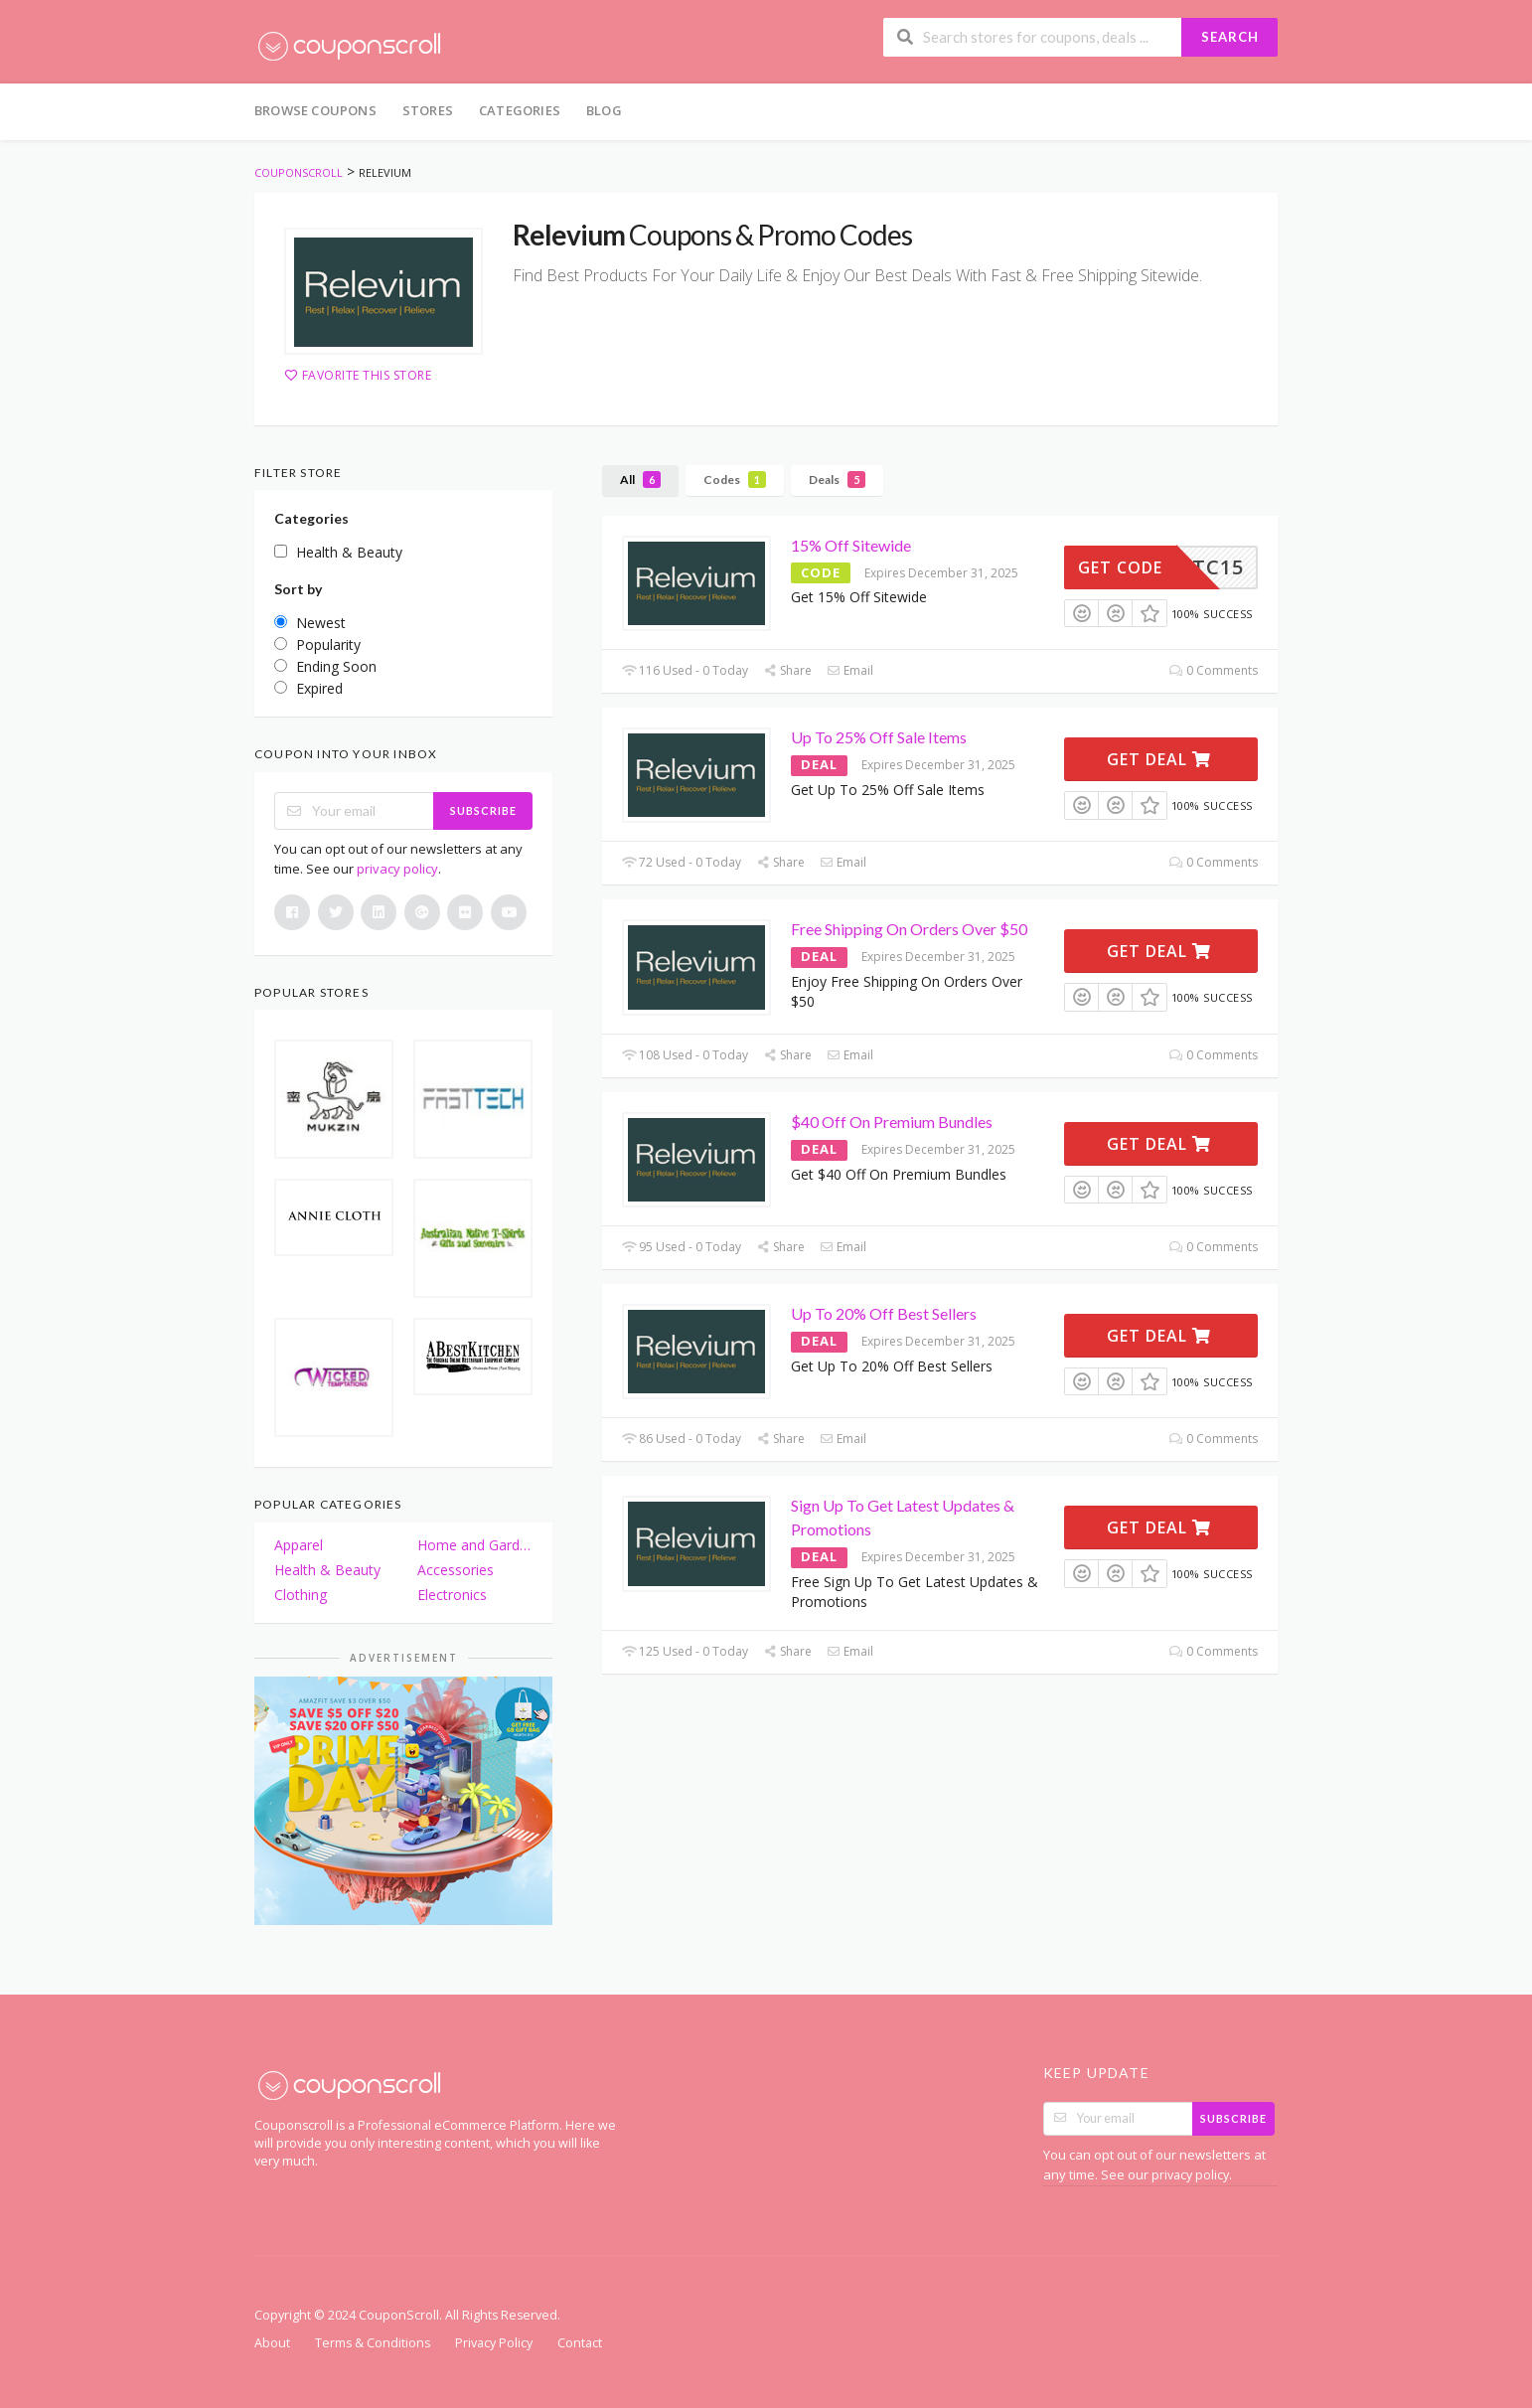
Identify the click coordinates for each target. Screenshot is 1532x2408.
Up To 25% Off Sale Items (879, 736)
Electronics (452, 1594)
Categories (519, 110)
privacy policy (397, 869)
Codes (734, 479)
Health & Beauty (327, 1569)
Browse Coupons (315, 110)
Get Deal (1159, 759)
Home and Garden (475, 1544)
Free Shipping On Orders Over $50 (909, 928)
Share (787, 670)
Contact (579, 2342)
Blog (604, 110)
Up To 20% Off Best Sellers (884, 1313)
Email (850, 670)
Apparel (298, 1544)
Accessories (455, 1569)
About (272, 2342)
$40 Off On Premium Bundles (892, 1121)
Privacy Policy (494, 2342)
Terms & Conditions (372, 2342)
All (640, 479)
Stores (427, 110)
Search (1230, 37)
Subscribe (483, 810)
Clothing (300, 1594)
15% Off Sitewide (851, 545)
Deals (837, 479)
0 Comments (1213, 670)
